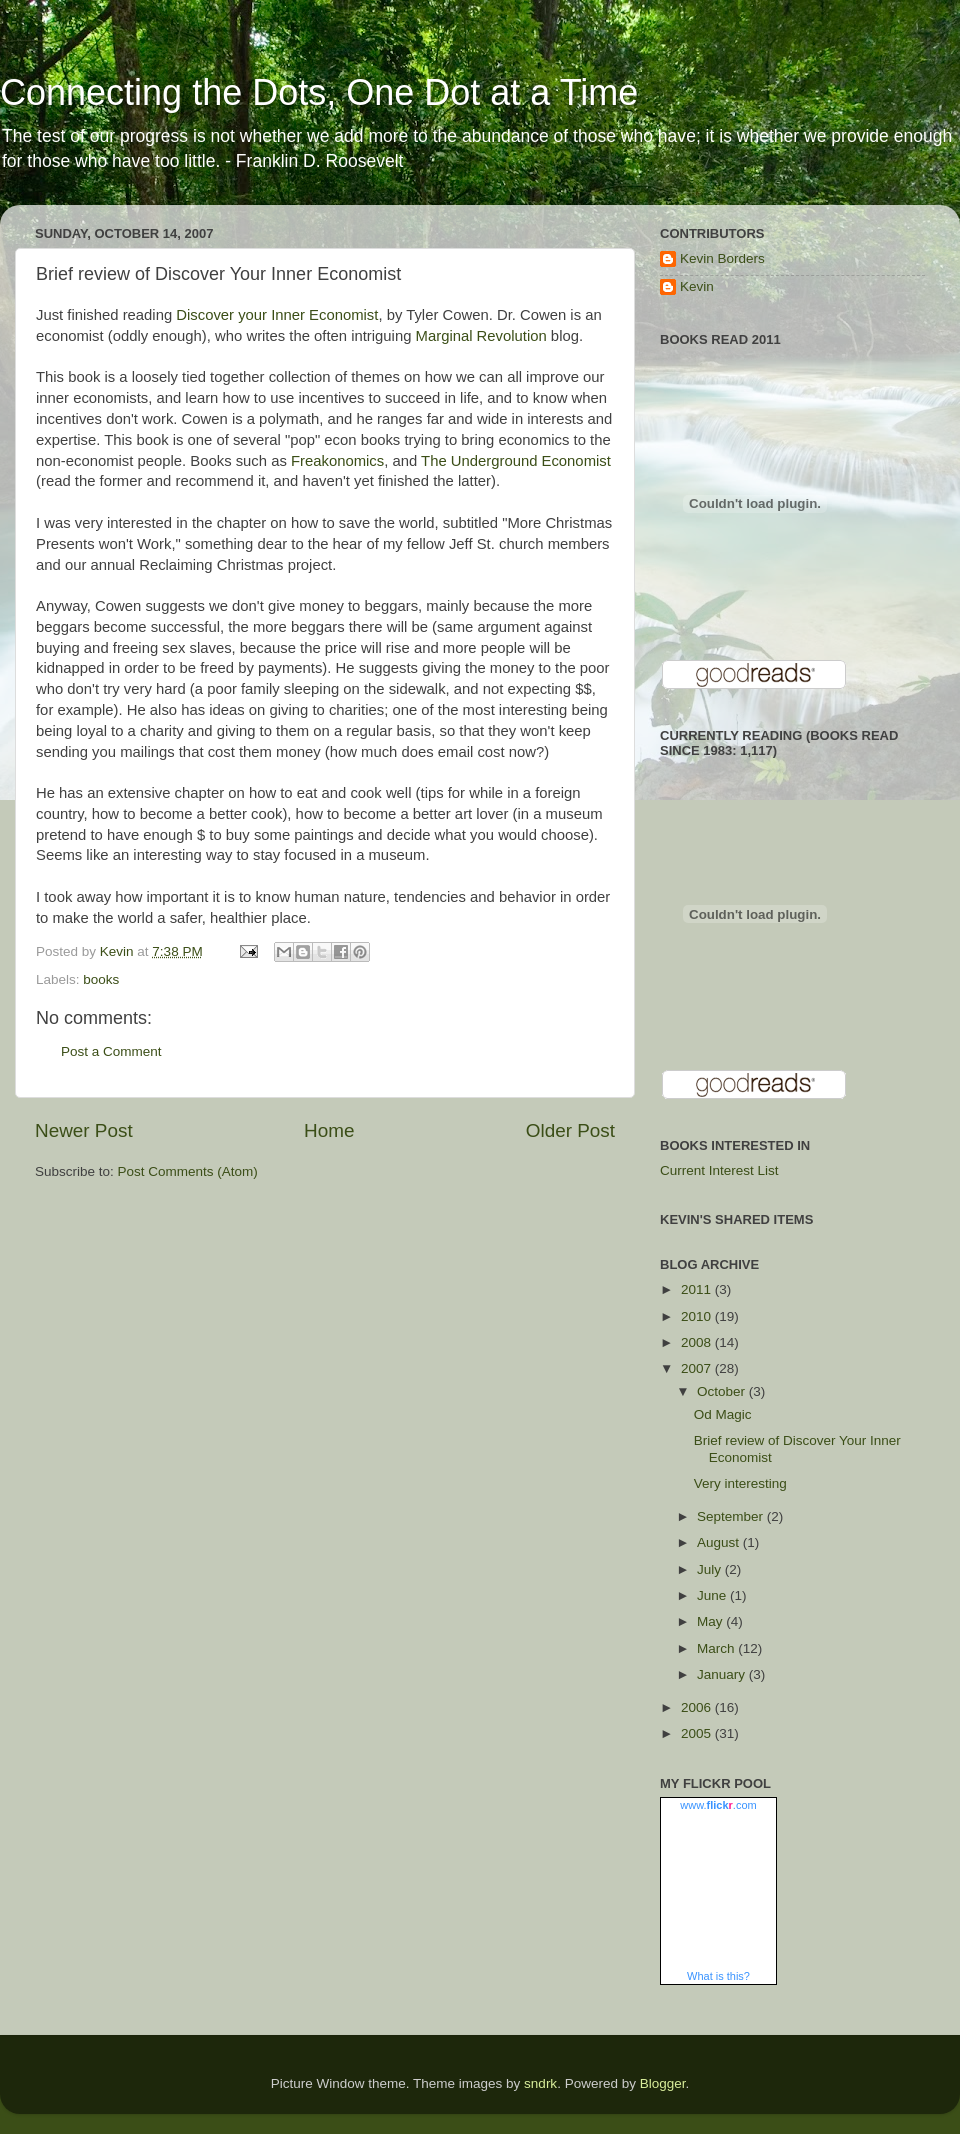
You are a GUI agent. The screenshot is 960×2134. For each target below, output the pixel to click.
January (723, 1674)
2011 (698, 1289)
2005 (698, 1733)
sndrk (540, 2083)
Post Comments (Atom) (188, 1171)
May (711, 1621)
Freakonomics (337, 461)
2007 (698, 1368)
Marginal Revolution (481, 336)
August (720, 1542)
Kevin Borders (722, 258)
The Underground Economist (516, 461)
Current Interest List (719, 1170)
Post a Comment (111, 1051)
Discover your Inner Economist (277, 315)
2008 (698, 1342)
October (723, 1391)
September (732, 1516)
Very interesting (740, 1483)
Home (329, 1130)
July (711, 1569)
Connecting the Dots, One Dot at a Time (319, 92)
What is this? (718, 1976)
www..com (718, 1805)
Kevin (697, 286)
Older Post (570, 1130)
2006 (698, 1707)
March (717, 1648)
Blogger (663, 2083)
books (101, 979)
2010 (698, 1316)
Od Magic (723, 1414)
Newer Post (84, 1130)
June (713, 1595)
